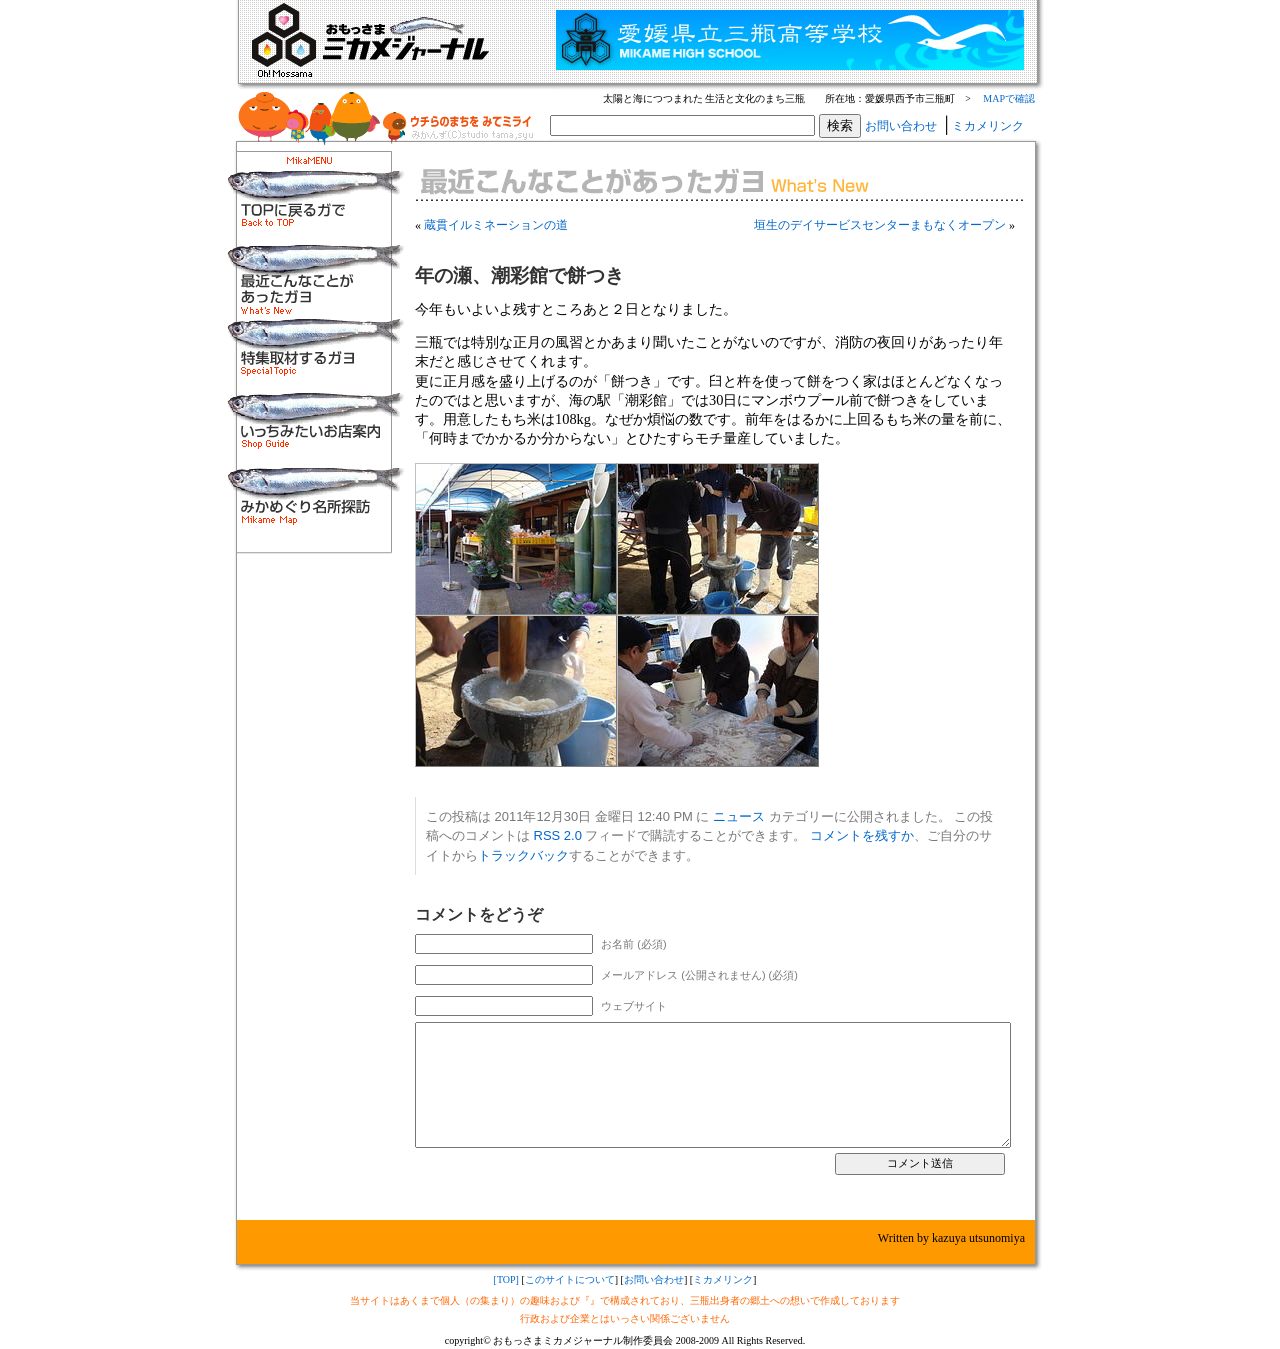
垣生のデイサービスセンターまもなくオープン (880, 225)
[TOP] (506, 1279)
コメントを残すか (862, 835)
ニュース (739, 816)
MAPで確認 (1009, 98)
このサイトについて (570, 1279)
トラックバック (523, 855)
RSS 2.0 (558, 835)
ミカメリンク (988, 126)
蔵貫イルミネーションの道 (496, 225)
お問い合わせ (901, 126)
